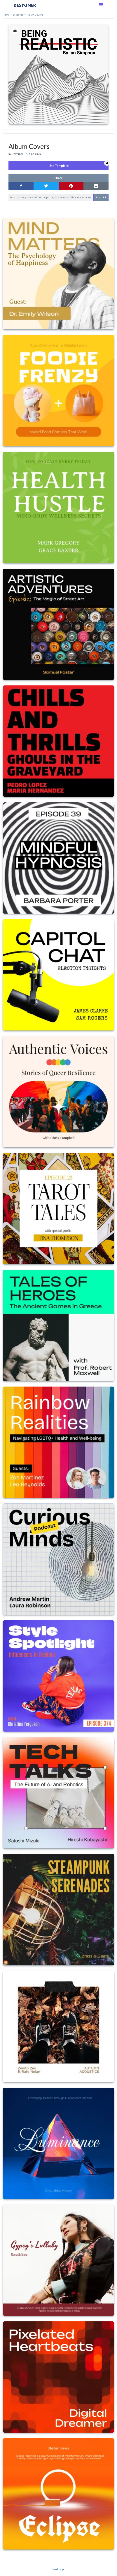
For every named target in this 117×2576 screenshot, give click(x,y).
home (6, 14)
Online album (33, 153)
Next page (58, 2569)
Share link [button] (100, 197)
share (58, 178)
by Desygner (15, 153)
